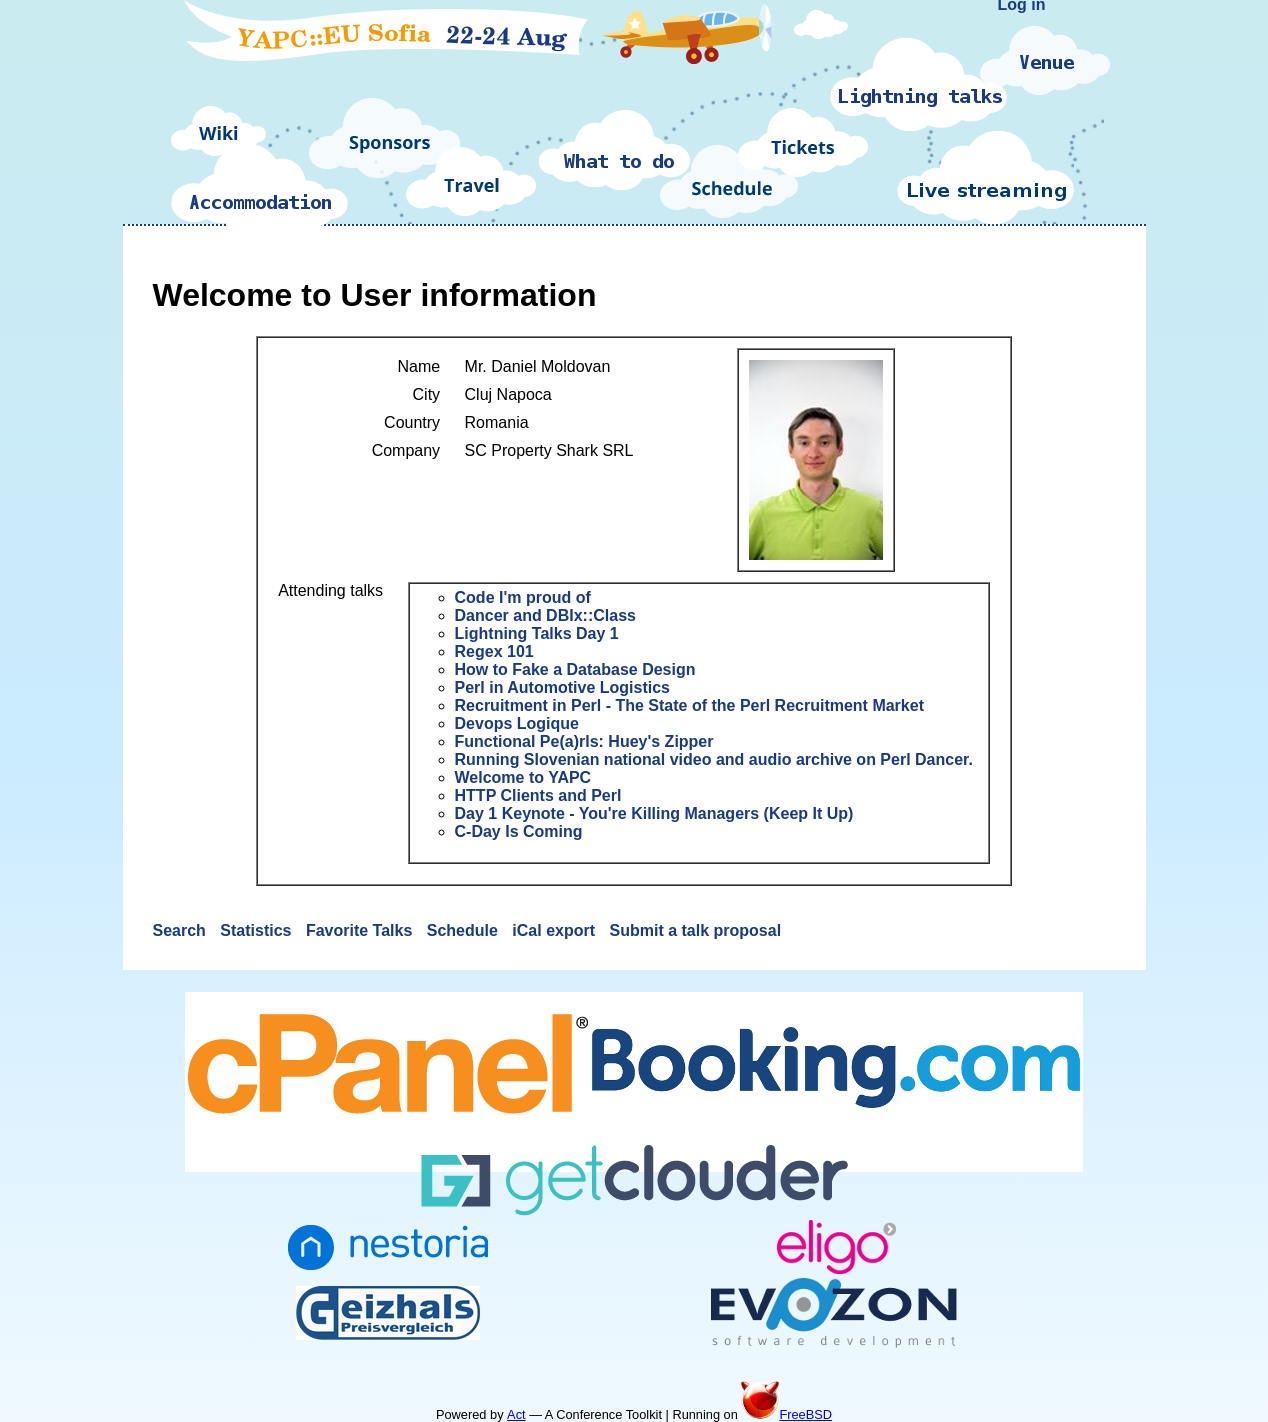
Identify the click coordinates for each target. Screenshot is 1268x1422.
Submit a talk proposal (695, 930)
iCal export (555, 930)
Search (182, 930)
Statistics (258, 930)
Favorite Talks (361, 930)
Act (516, 1414)
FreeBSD (786, 1414)
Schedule (465, 930)
